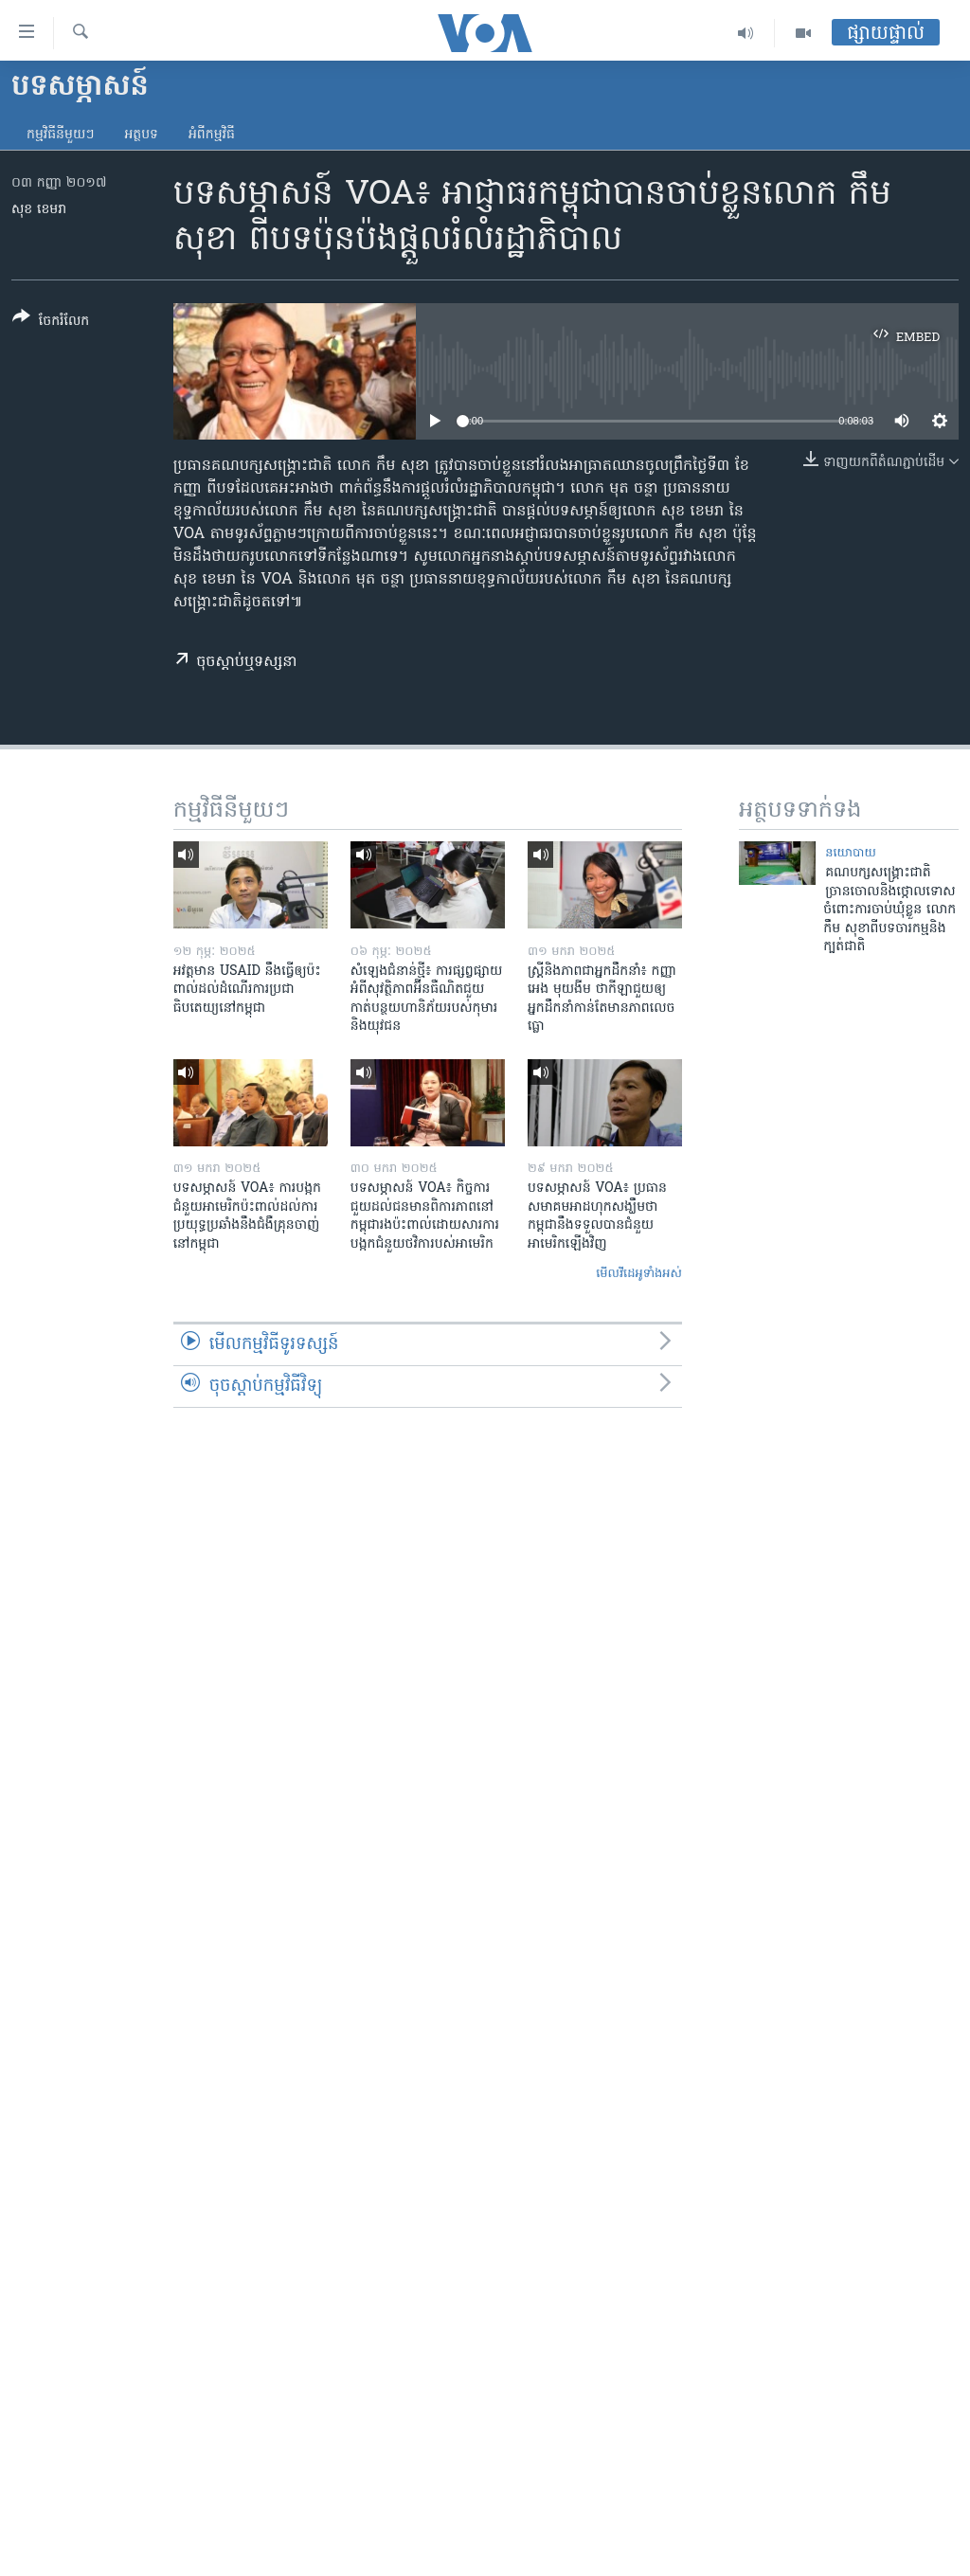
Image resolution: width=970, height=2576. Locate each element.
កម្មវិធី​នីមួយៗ (60, 135)
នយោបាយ (850, 853)
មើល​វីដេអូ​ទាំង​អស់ (639, 1274)
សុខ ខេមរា (38, 210)
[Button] (50, 322)
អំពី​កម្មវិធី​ (212, 135)
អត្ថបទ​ (141, 135)
